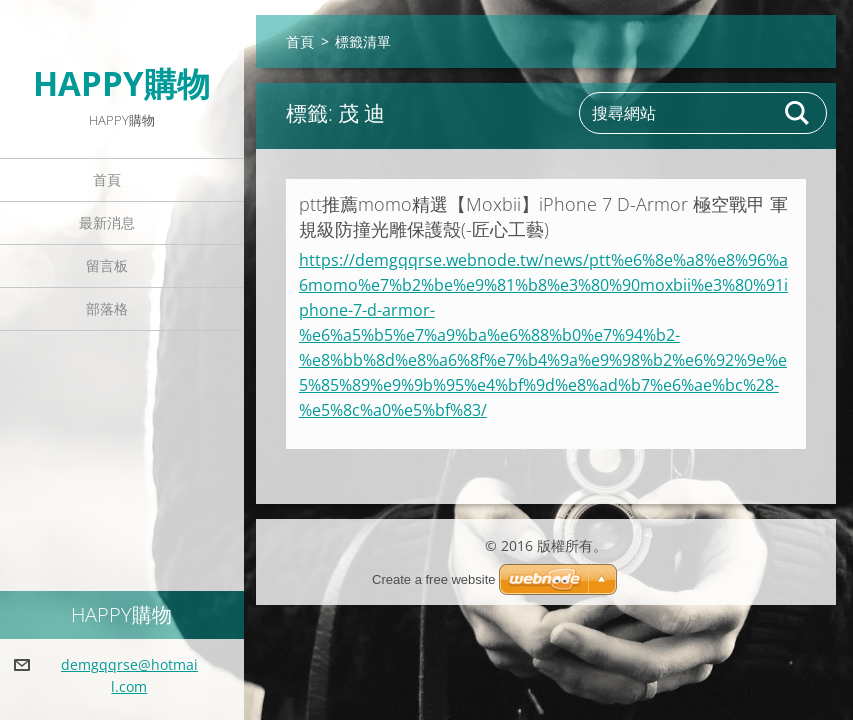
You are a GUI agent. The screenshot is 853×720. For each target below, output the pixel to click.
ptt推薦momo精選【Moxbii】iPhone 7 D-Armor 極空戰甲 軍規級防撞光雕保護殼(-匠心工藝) (543, 216)
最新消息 (107, 222)
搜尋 (798, 113)
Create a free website (434, 579)
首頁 (107, 179)
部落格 (107, 308)
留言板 (107, 265)
